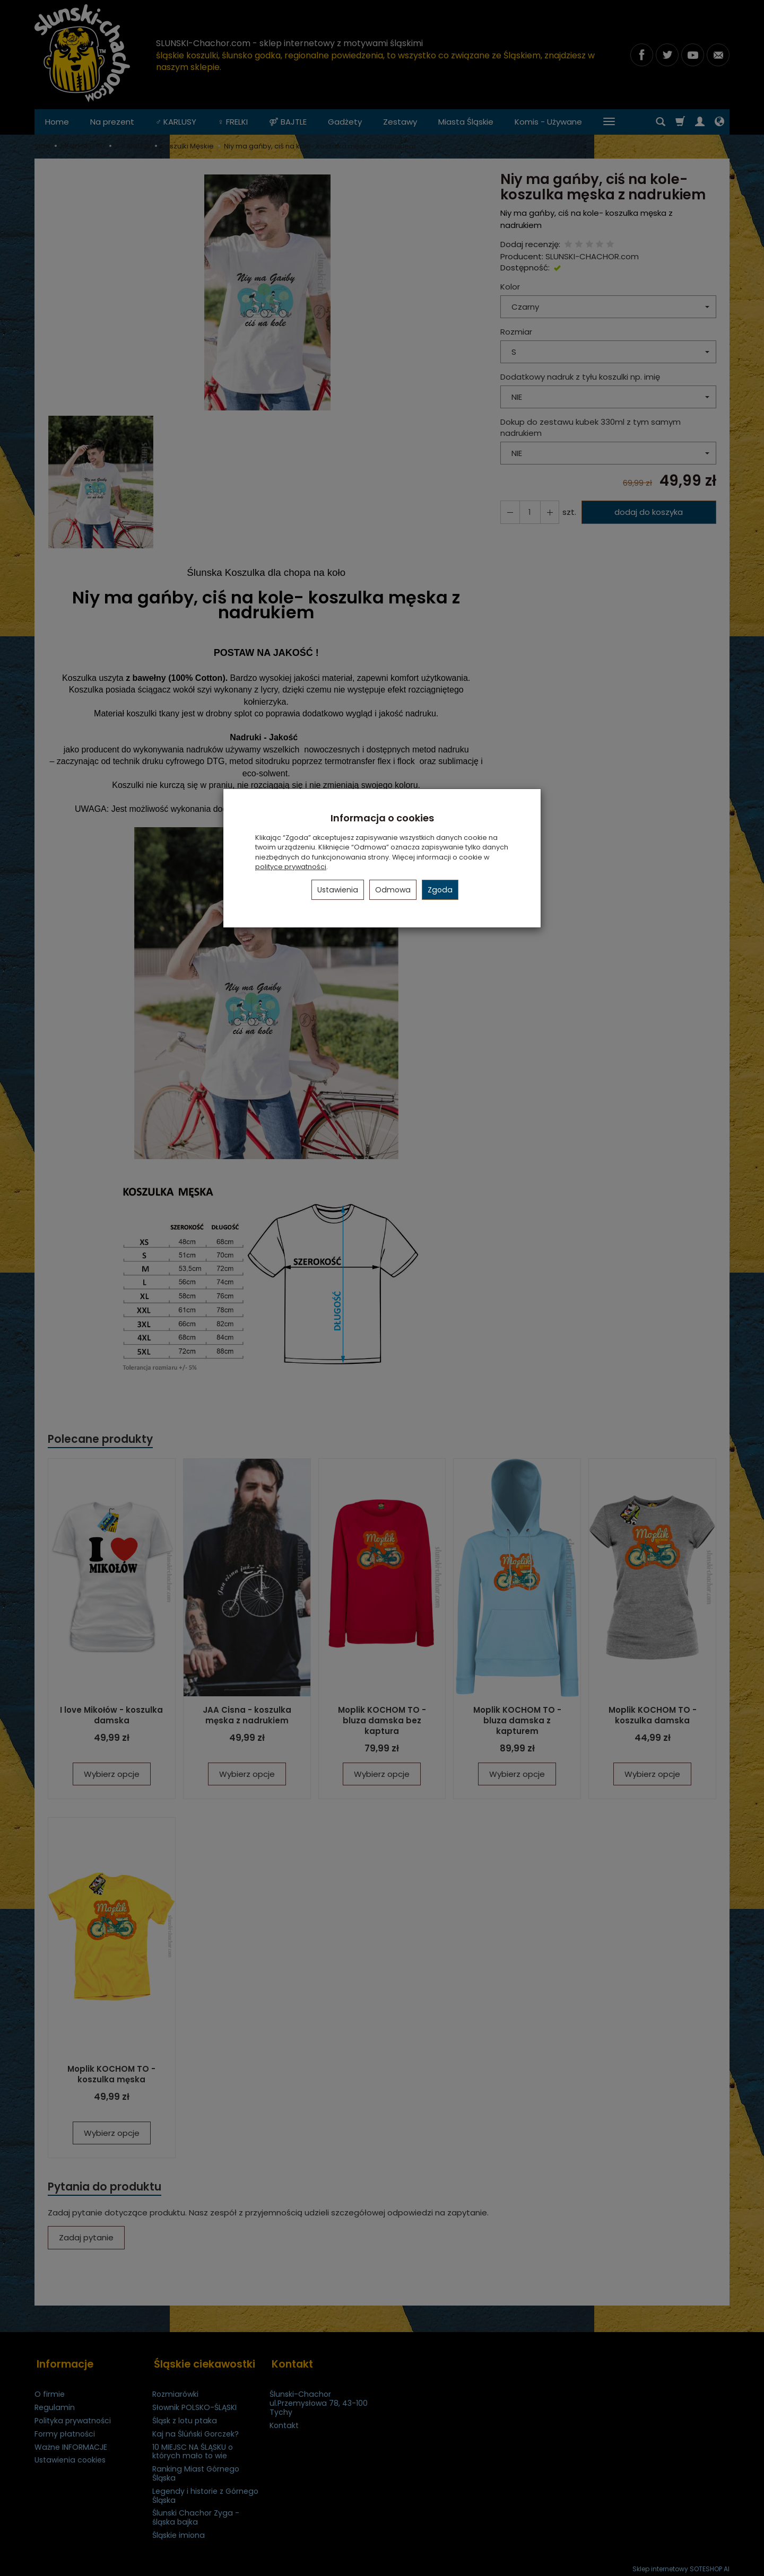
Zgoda (440, 889)
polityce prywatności (290, 866)
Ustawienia (337, 889)
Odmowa (393, 889)
